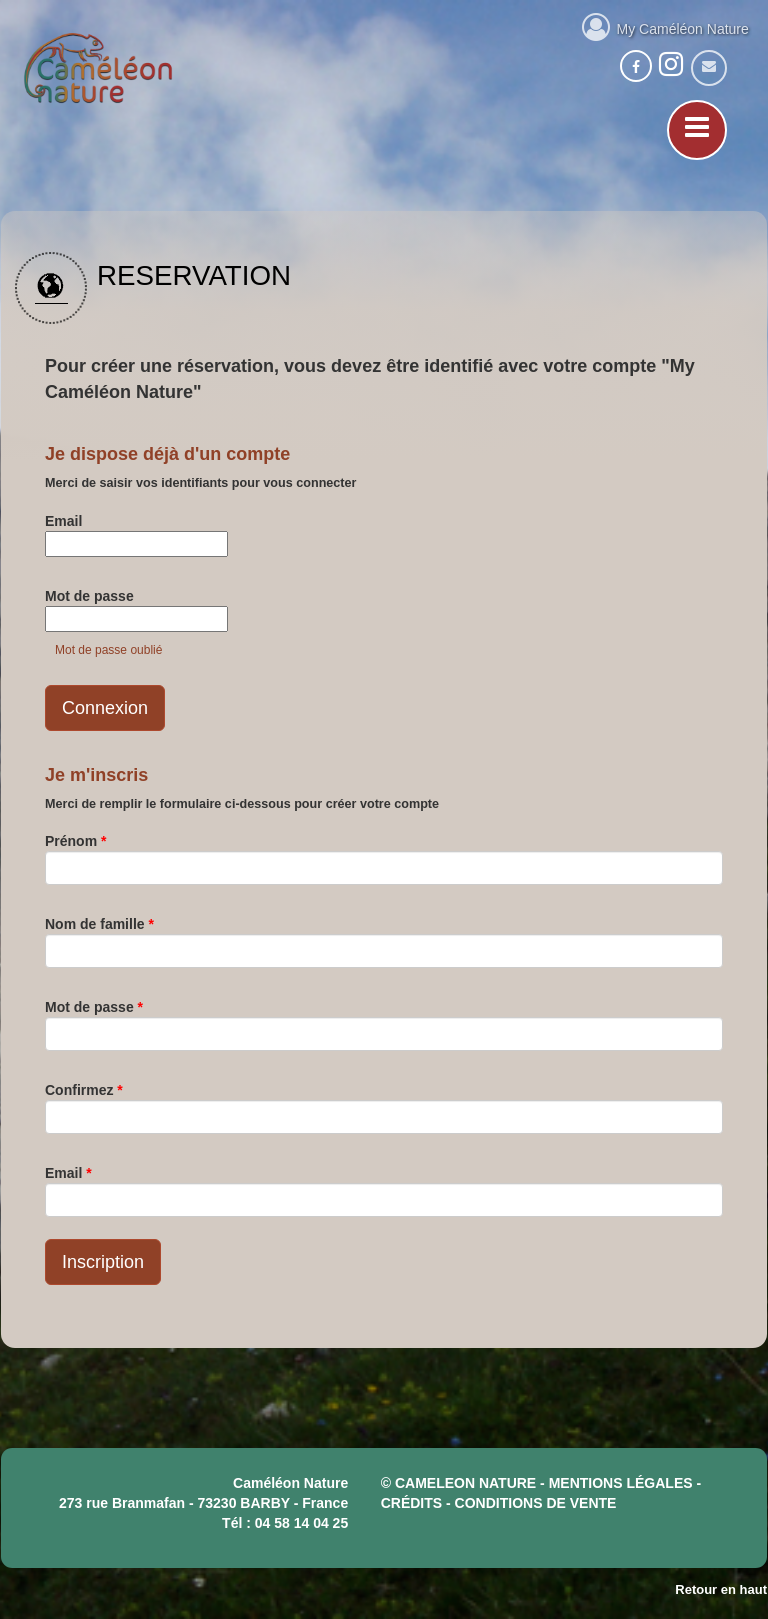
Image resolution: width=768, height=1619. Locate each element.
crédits (411, 1503)
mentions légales (621, 1483)
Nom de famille (99, 924)
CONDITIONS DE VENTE (536, 1503)
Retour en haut (721, 1589)
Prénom (75, 841)
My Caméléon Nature (665, 26)
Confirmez (84, 1090)
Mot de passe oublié (108, 650)
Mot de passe (89, 596)
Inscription (103, 1262)
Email (63, 521)
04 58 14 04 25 (301, 1523)
